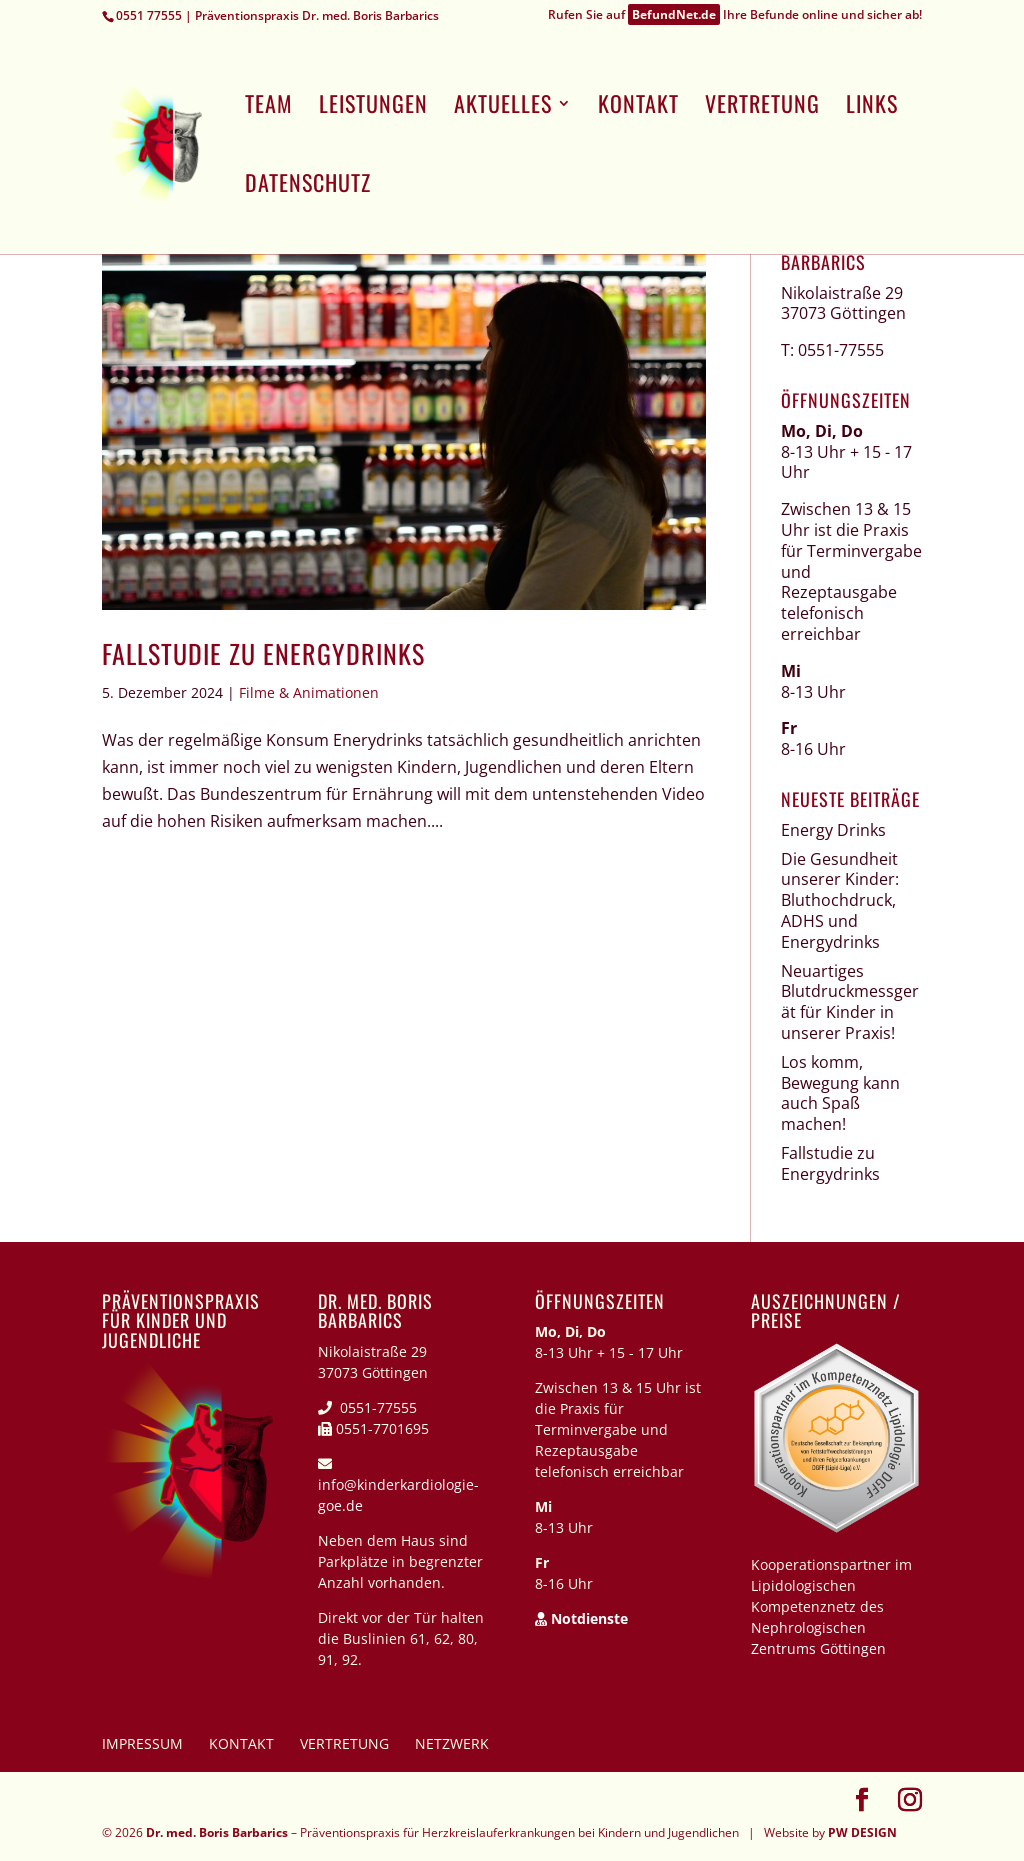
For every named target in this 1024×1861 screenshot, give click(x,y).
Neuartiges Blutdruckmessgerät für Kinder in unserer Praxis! (850, 1002)
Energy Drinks (833, 830)
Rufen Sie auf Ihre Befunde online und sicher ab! (735, 17)
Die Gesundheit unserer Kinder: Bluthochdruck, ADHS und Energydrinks (840, 900)
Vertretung (762, 107)
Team (269, 107)
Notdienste (581, 1618)
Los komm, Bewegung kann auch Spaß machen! (840, 1093)
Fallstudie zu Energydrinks (263, 653)
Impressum (142, 1743)
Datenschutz (308, 186)
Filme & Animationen (309, 692)
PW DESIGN (862, 1832)
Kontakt (638, 107)
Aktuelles (503, 107)
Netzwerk (452, 1743)
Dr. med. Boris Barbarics (217, 1832)
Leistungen (373, 107)
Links (872, 107)
